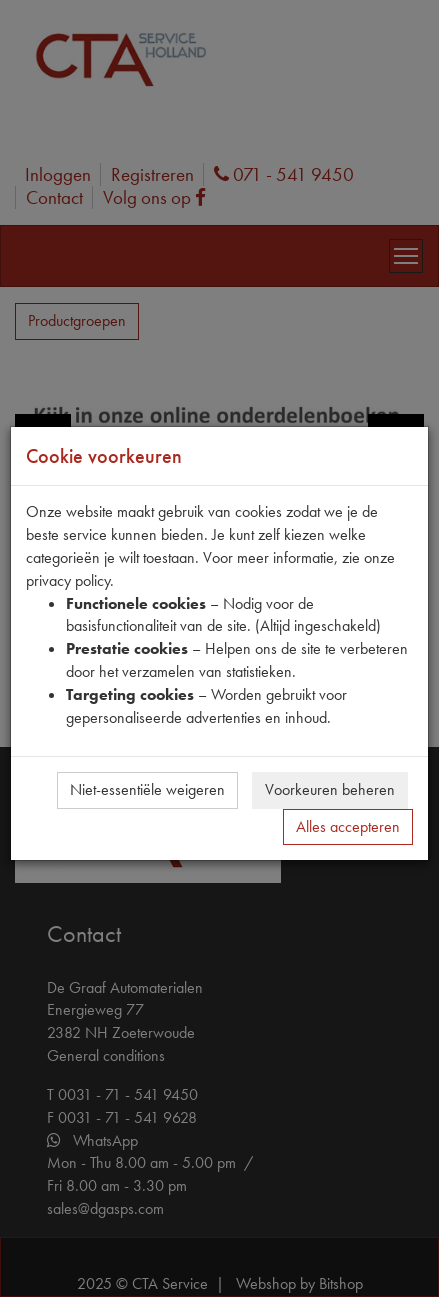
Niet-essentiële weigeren (147, 789)
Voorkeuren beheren (330, 789)
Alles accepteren (348, 826)
